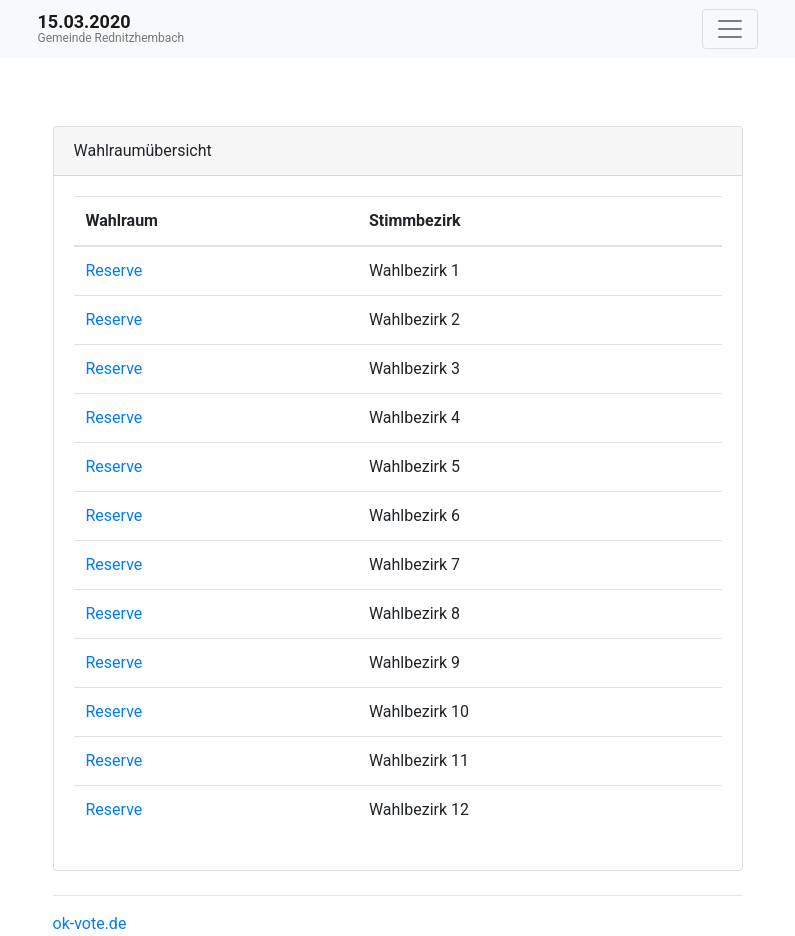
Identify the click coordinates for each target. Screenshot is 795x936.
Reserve (114, 270)
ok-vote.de (90, 923)
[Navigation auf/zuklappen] (730, 29)
